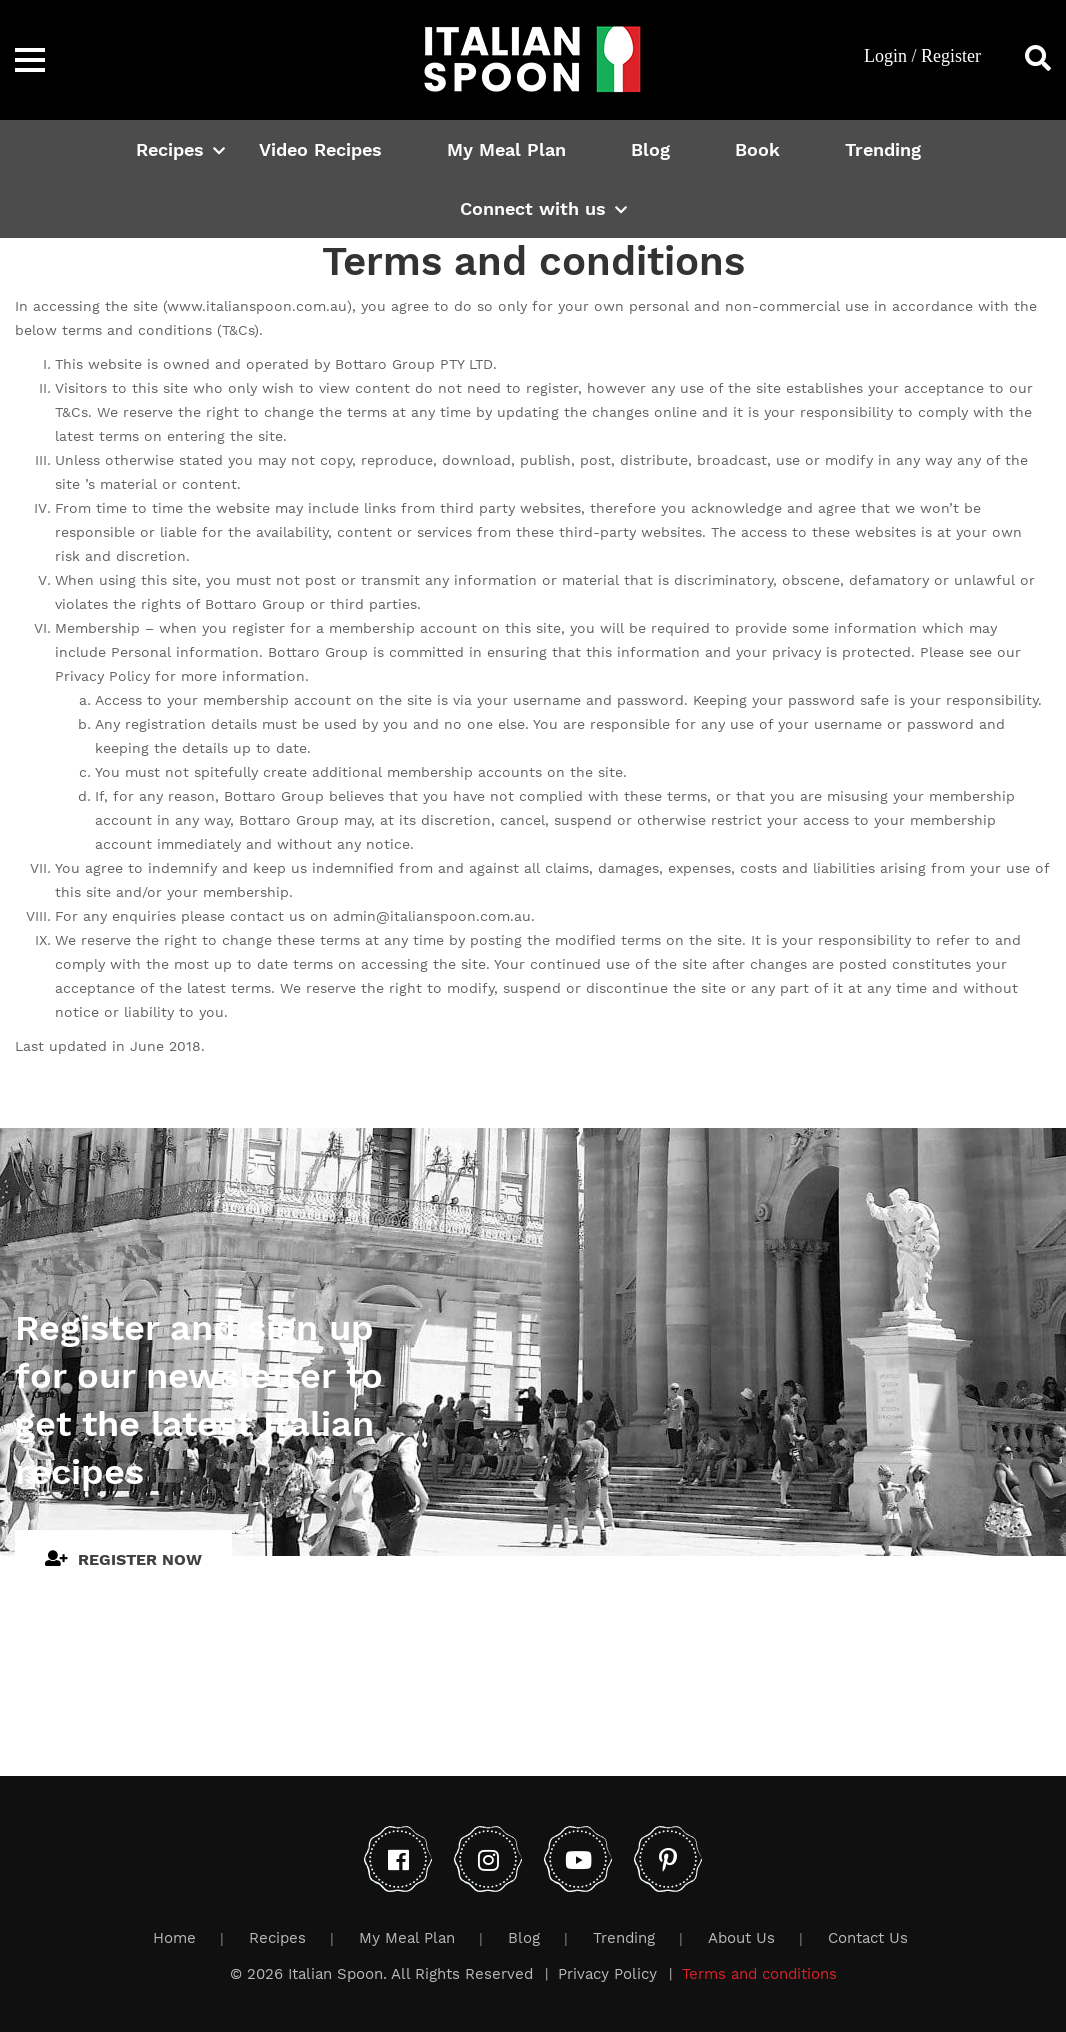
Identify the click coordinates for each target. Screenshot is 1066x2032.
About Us (741, 1938)
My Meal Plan (506, 149)
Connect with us (533, 208)
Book (757, 149)
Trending (883, 149)
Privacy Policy (607, 1974)
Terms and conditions (759, 1974)
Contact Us (868, 1938)
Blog (650, 149)
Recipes (170, 149)
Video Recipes (320, 149)
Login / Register (922, 56)
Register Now (123, 1559)
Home (174, 1938)
